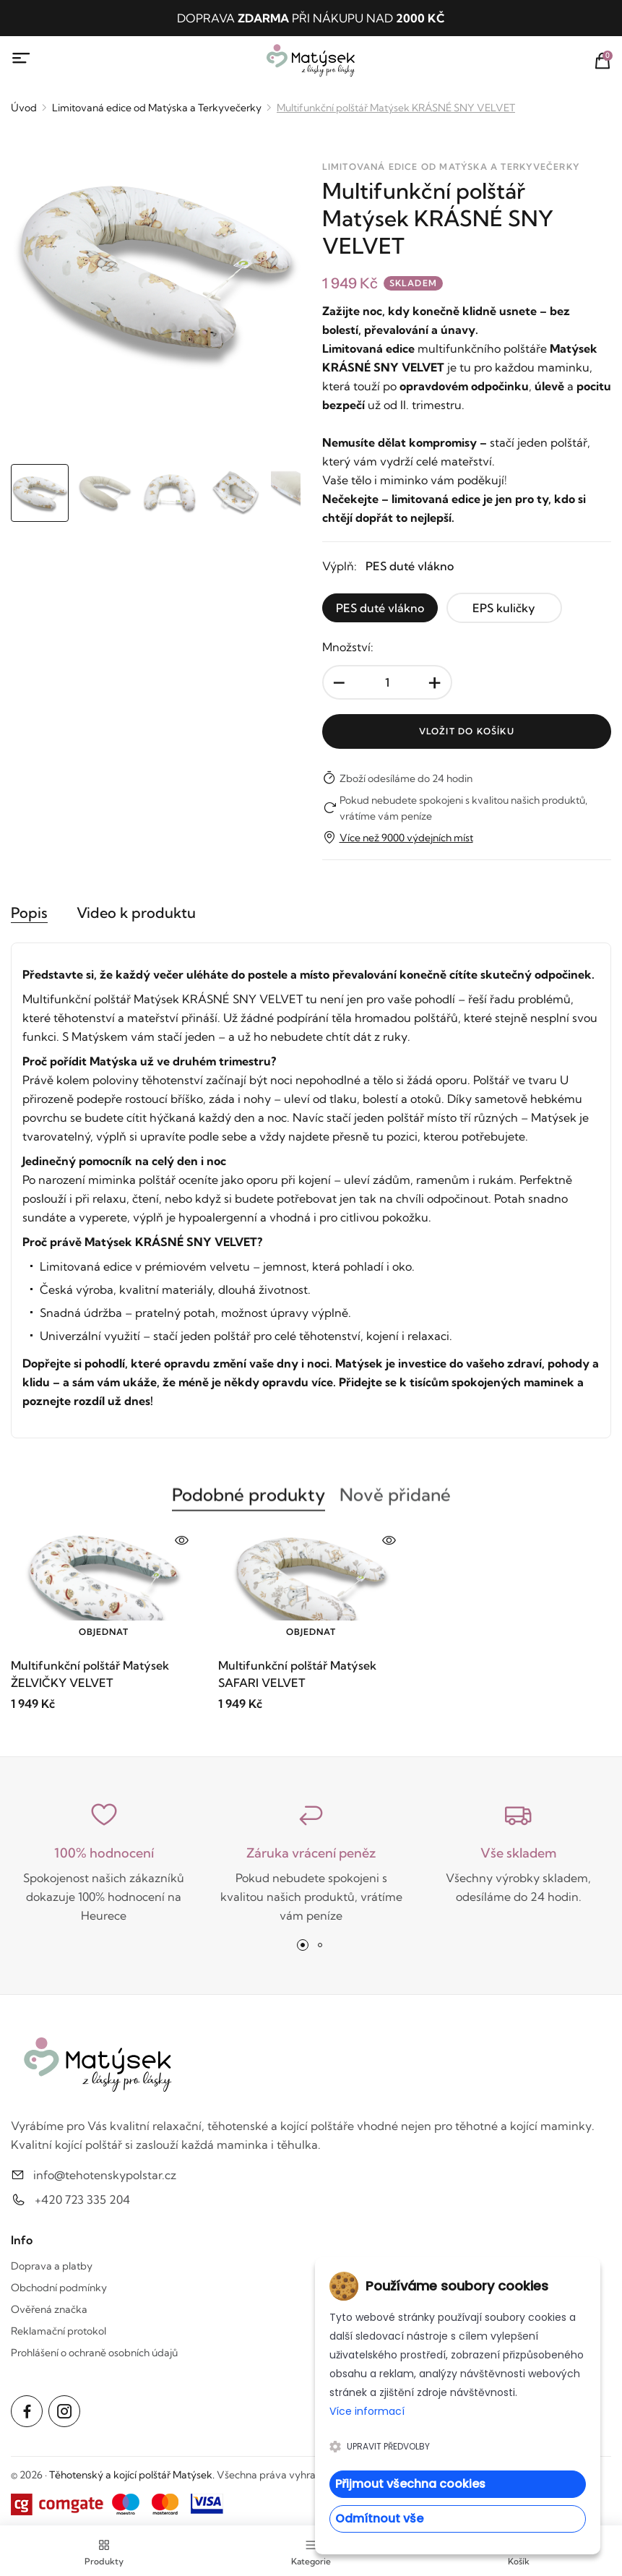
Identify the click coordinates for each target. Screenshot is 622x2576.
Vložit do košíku (466, 731)
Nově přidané (395, 1503)
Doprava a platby (51, 2265)
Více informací (367, 2411)
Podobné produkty (248, 1503)
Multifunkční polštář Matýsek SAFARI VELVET (297, 1674)
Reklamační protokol (58, 2330)
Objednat (104, 1631)
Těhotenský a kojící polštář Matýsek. (132, 2474)
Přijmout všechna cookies (410, 2484)
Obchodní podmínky (59, 2287)
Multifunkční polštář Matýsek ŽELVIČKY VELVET (90, 1674)
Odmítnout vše (379, 2518)
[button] (302, 1945)
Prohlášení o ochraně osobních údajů (94, 2352)
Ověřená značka (49, 2309)
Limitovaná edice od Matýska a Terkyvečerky (157, 107)
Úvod (24, 107)
